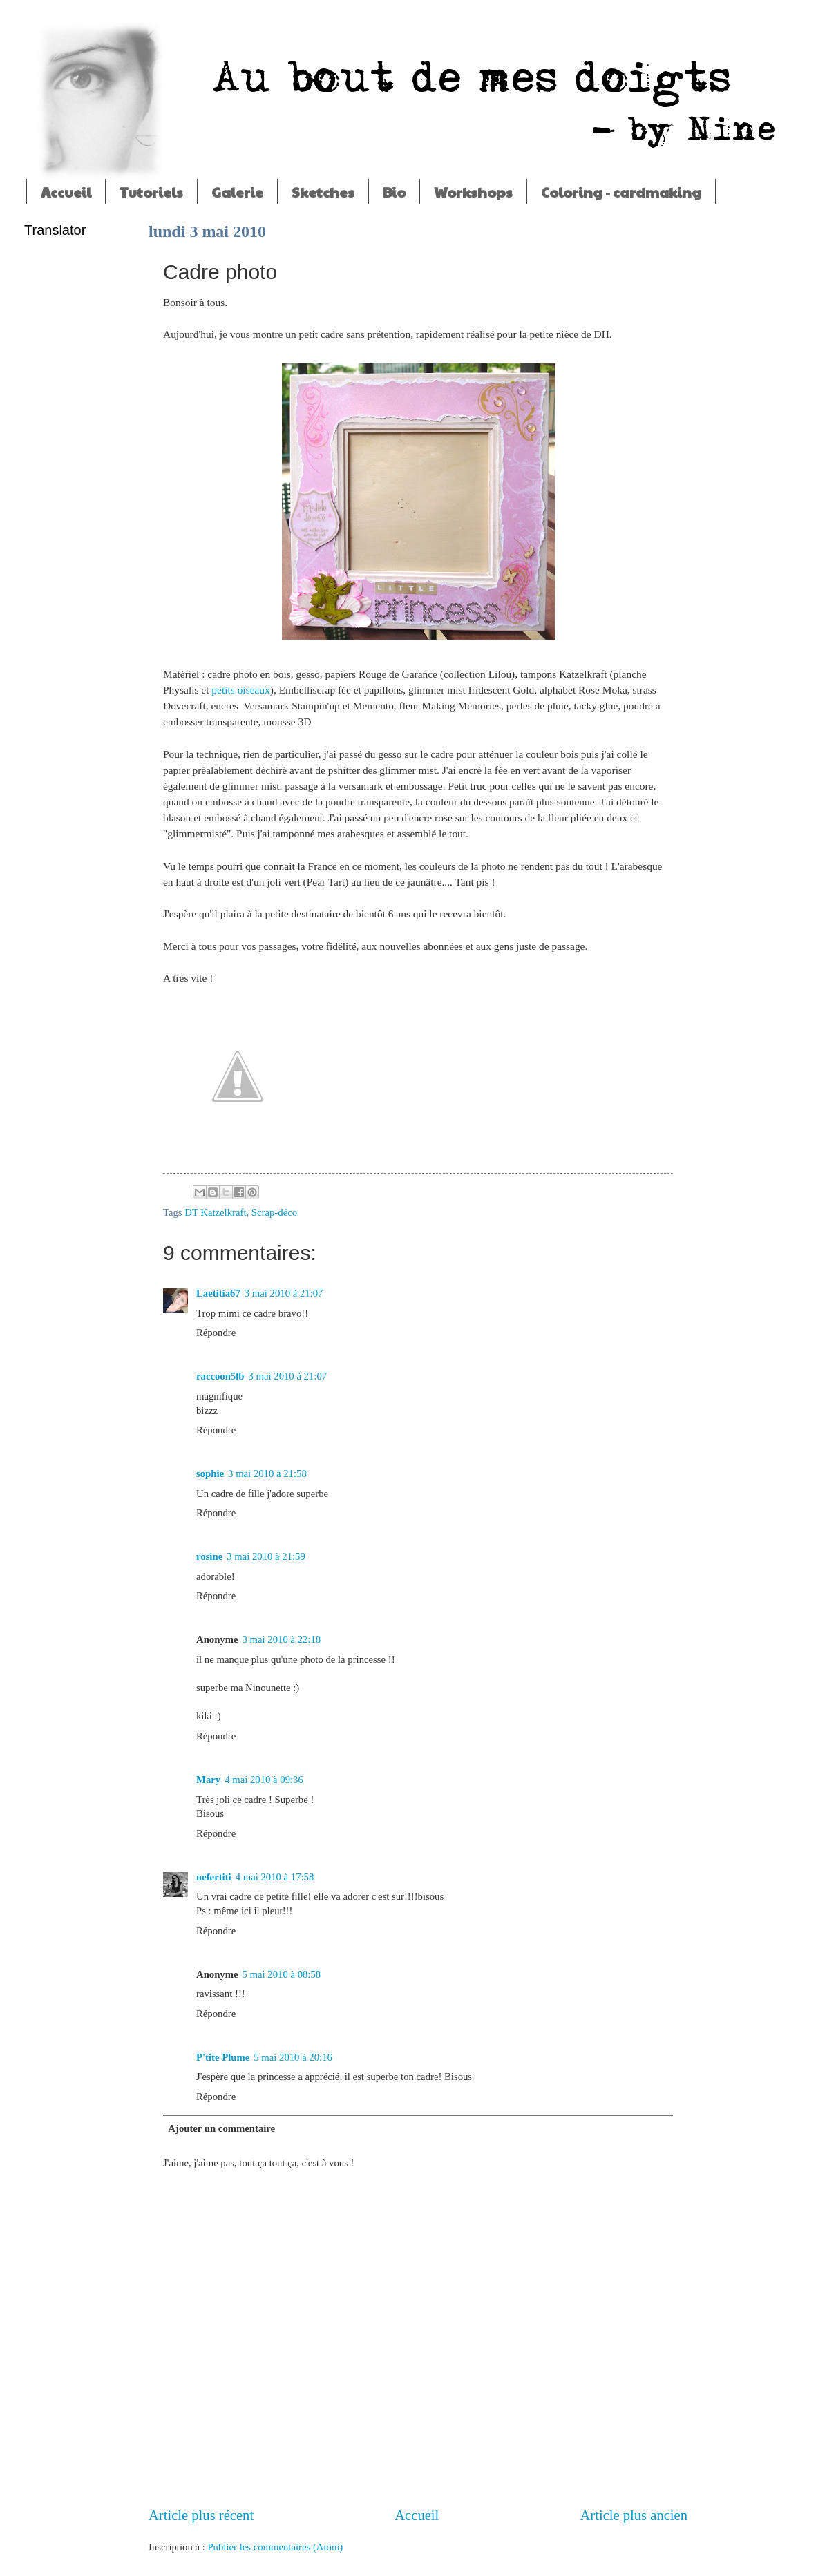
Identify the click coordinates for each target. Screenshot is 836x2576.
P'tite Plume (222, 2057)
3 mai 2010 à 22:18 (282, 1639)
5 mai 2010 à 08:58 (282, 1974)
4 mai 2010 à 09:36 (264, 1779)
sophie (210, 1473)
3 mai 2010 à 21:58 (267, 1473)
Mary (208, 1779)
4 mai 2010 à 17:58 (275, 1876)
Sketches (323, 192)
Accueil (66, 192)
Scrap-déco (274, 1212)
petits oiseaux (240, 690)
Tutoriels (151, 192)
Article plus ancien (633, 2515)
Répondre (216, 1332)
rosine (209, 1556)
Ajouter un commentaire (221, 2128)
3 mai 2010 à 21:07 (284, 1293)
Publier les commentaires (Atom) (275, 2547)
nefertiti (213, 1876)
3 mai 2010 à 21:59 (266, 1556)
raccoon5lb (220, 1376)
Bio (394, 192)
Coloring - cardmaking (621, 192)
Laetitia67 (218, 1293)
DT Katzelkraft (215, 1212)
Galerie (237, 192)
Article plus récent (201, 2515)
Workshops (473, 192)
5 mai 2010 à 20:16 (293, 2057)
